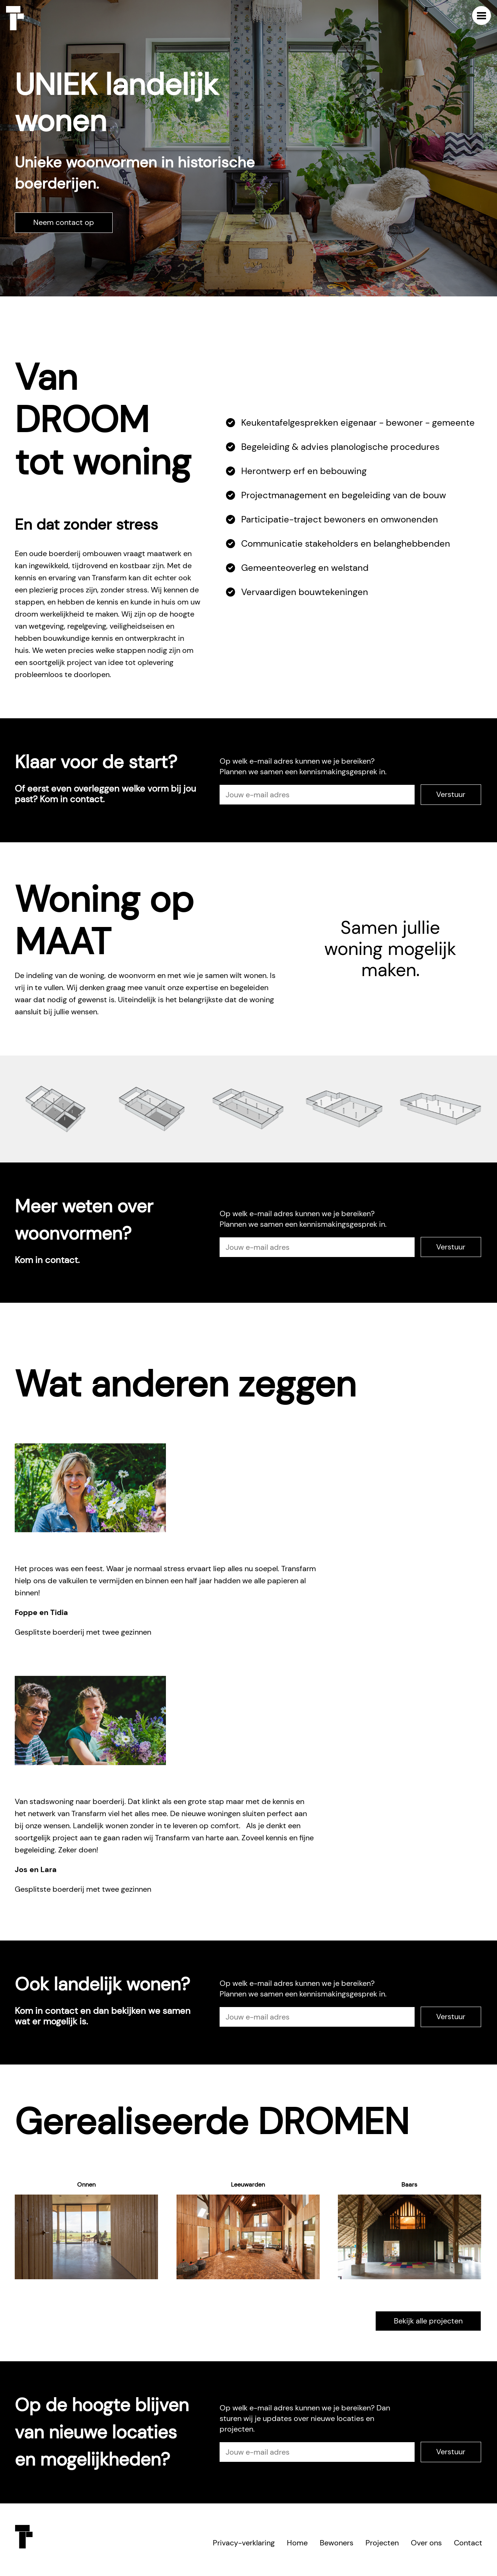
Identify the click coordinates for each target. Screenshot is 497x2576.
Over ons (426, 2543)
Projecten (382, 2543)
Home (297, 2543)
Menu (481, 15)
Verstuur (450, 794)
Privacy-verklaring (244, 2543)
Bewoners (336, 2543)
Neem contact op (63, 222)
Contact (468, 2543)
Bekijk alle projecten (428, 2321)
